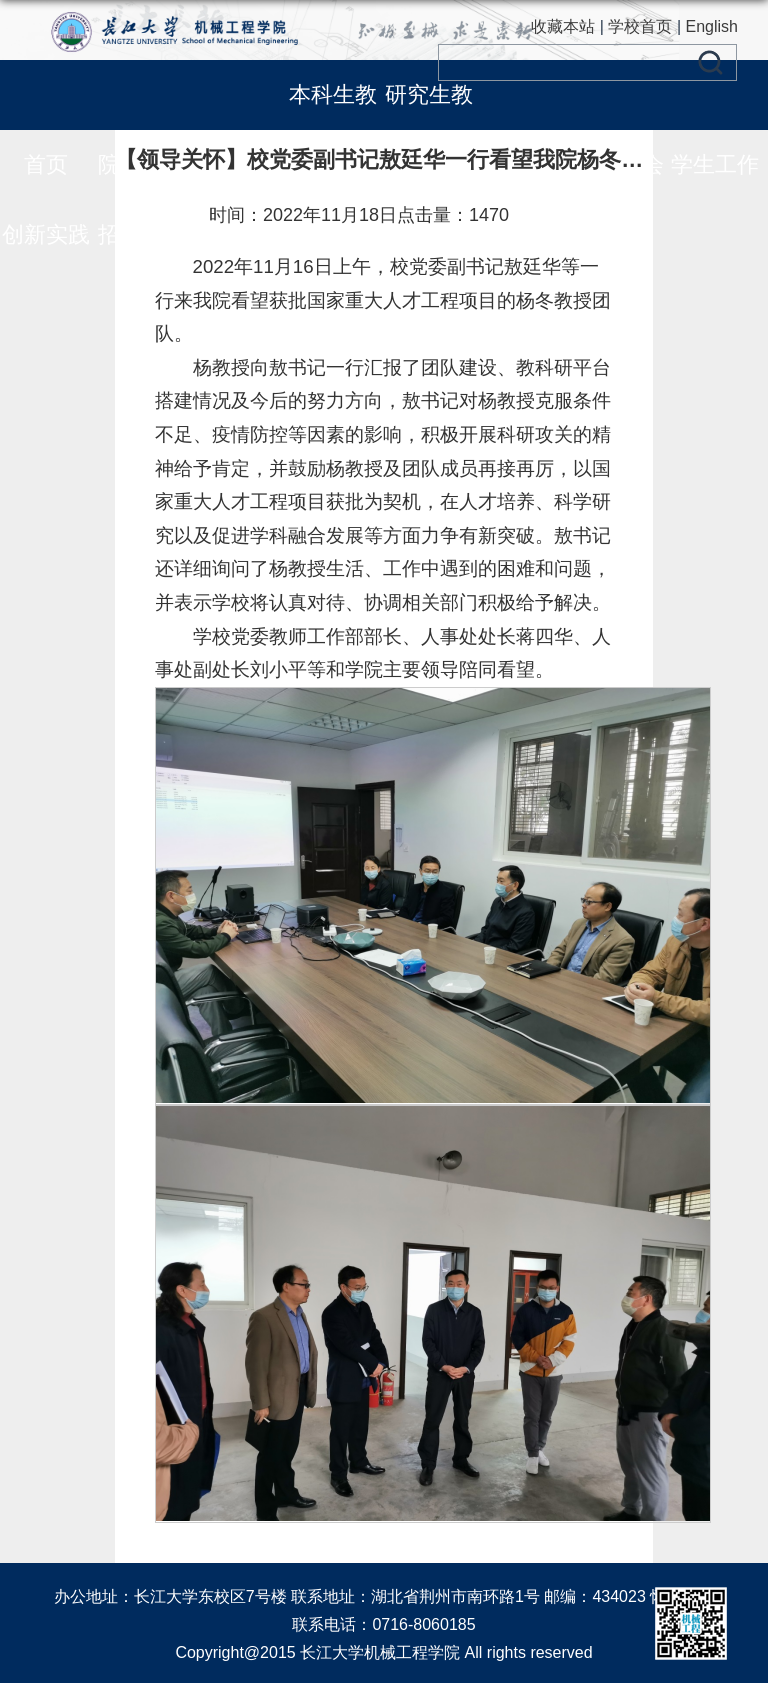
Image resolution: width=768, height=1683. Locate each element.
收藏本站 (563, 26)
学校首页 (640, 26)
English (712, 26)
